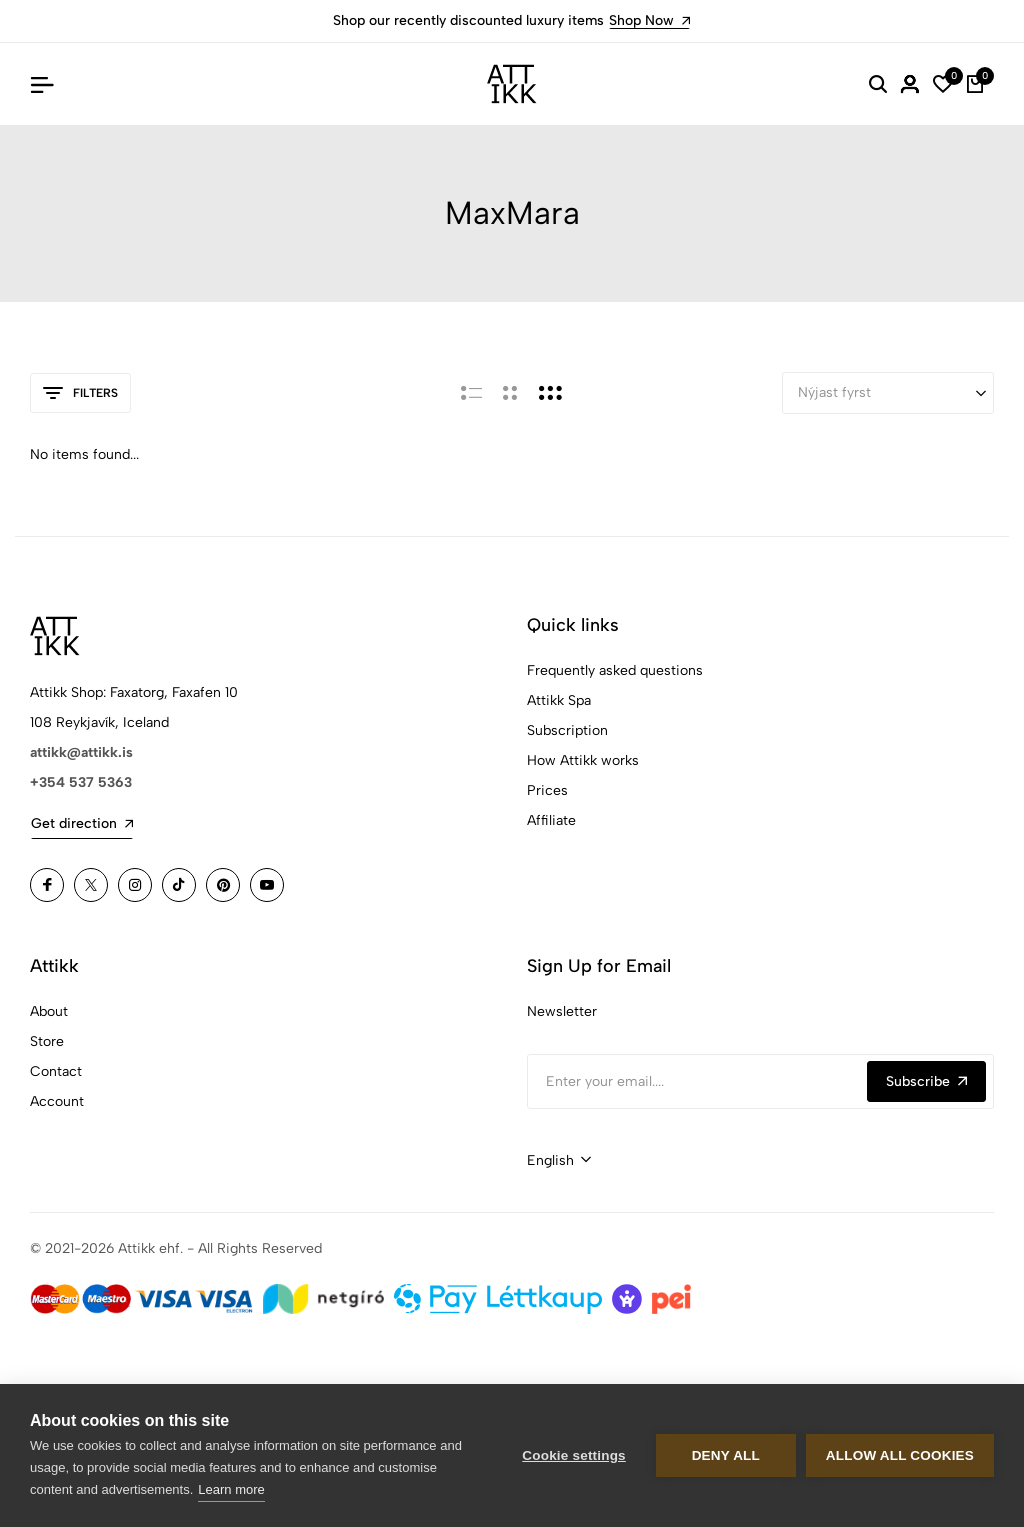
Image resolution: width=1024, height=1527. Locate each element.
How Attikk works (583, 760)
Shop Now (649, 20)
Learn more (231, 1489)
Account (57, 1101)
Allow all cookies (900, 1455)
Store (47, 1041)
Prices (547, 790)
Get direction (82, 823)
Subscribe (926, 1081)
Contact (56, 1071)
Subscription (567, 730)
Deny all (726, 1455)
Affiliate (551, 820)
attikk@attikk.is (81, 752)
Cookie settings (574, 1455)
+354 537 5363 (81, 782)
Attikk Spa (559, 700)
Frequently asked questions (615, 670)
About (49, 1011)
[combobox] (559, 1161)
